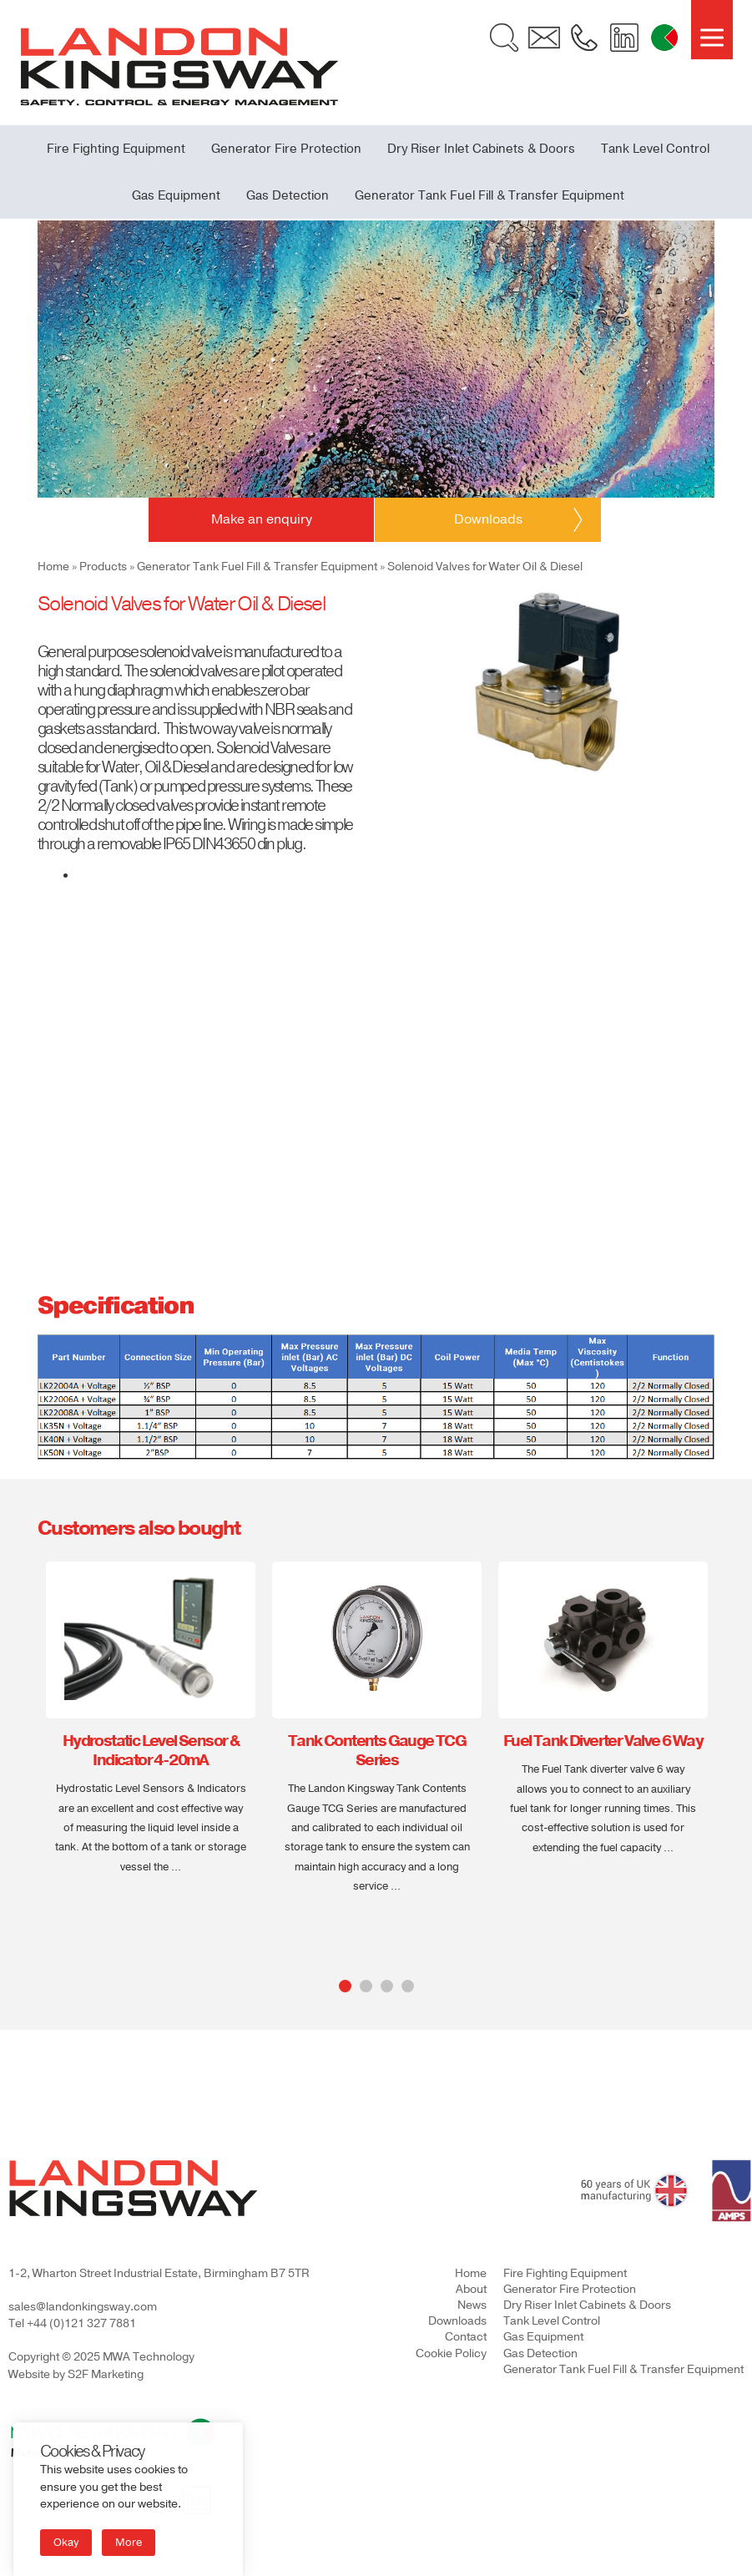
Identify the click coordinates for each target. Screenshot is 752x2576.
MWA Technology (148, 2357)
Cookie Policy (451, 2353)
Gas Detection (287, 195)
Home (53, 566)
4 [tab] (407, 1986)
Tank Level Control (655, 148)
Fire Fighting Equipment (116, 148)
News (472, 2305)
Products (103, 566)
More (128, 2542)
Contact (466, 2337)
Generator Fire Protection (286, 148)
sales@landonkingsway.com (82, 2307)
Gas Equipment (176, 195)
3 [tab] (387, 1986)
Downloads (457, 2321)
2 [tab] (366, 1986)
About (471, 2289)
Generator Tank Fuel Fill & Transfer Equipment (489, 195)
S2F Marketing (106, 2374)
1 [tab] (345, 1986)
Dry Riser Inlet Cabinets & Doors (481, 148)
